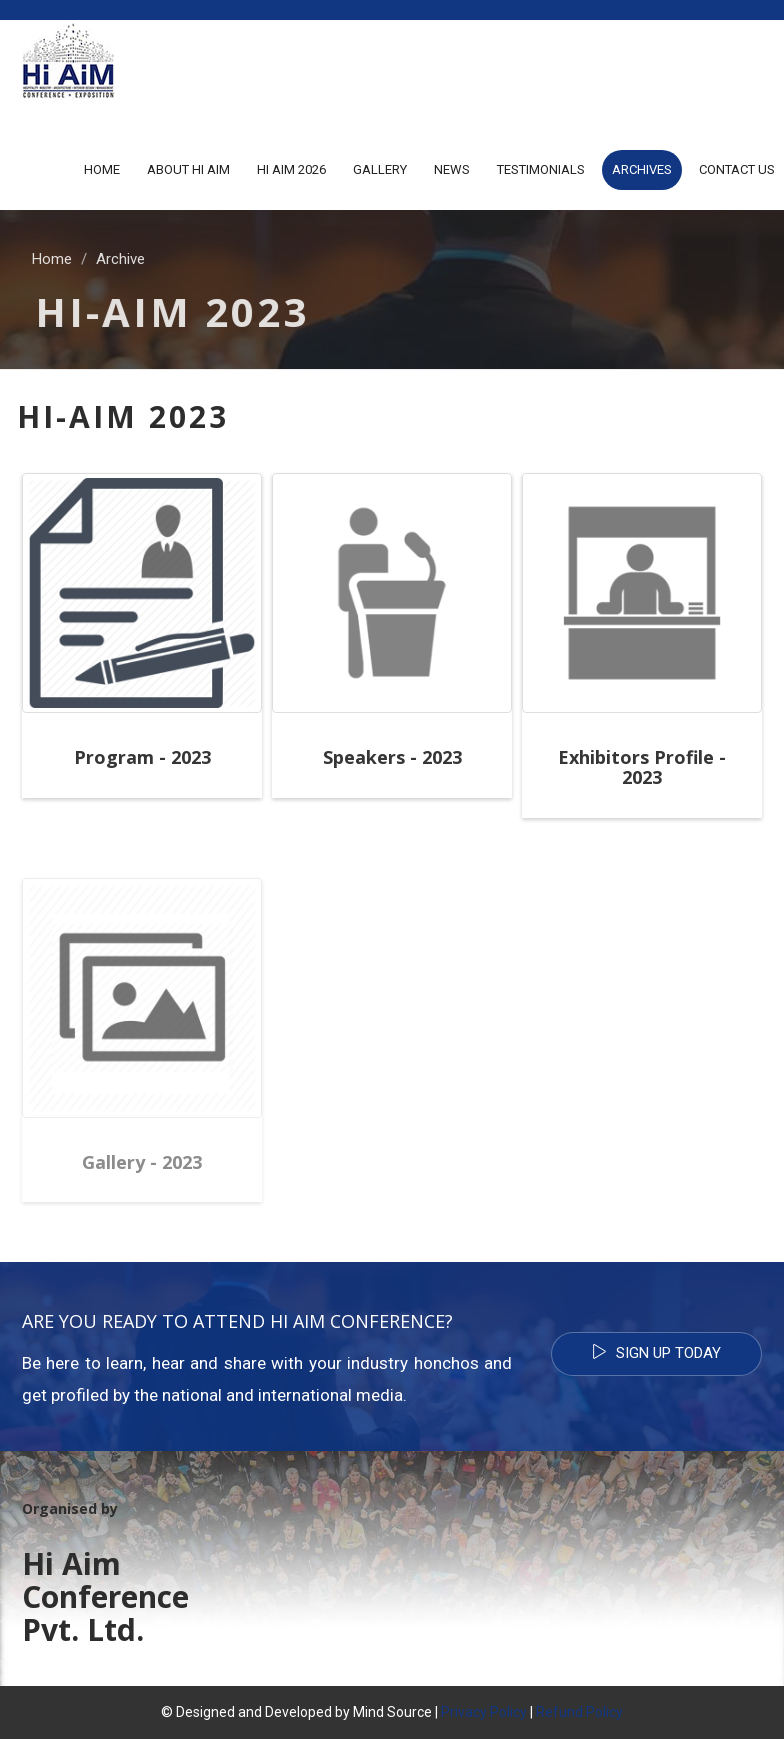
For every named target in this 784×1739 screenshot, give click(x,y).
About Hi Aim (188, 169)
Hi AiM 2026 (291, 169)
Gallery (380, 169)
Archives (642, 169)
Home (102, 169)
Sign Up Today (656, 1353)
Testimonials (541, 169)
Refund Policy (579, 1712)
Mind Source (394, 1712)
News (452, 169)
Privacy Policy (484, 1712)
